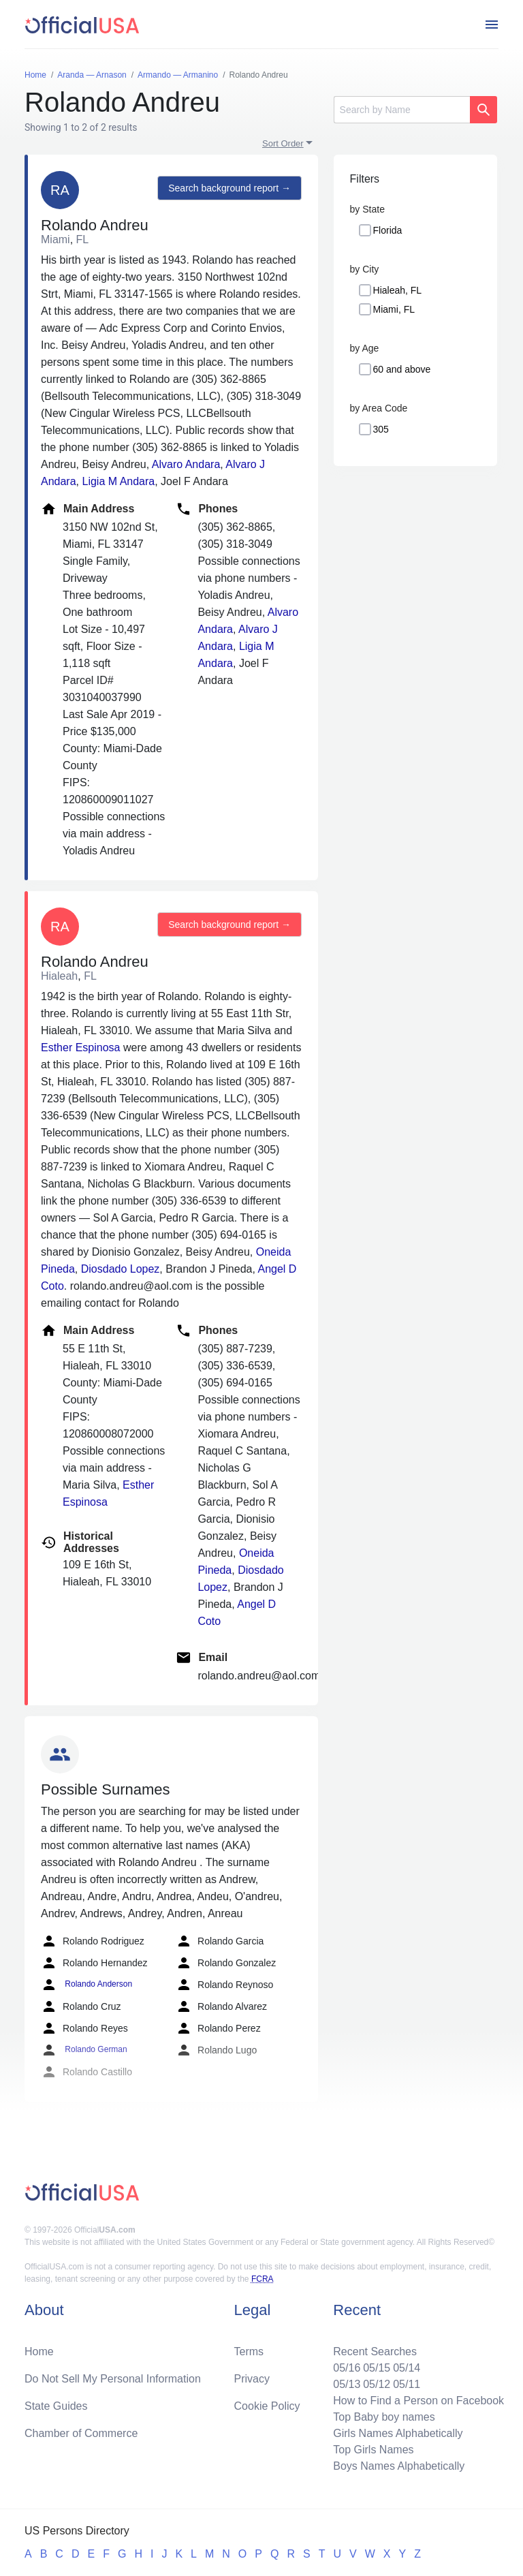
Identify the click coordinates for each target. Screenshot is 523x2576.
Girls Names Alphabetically (397, 2433)
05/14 (406, 2368)
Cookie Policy (267, 2406)
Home (39, 2351)
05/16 (346, 2368)
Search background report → (229, 188)
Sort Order (283, 143)
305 (381, 429)
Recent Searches (375, 2351)
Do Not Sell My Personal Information (113, 2379)
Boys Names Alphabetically (398, 2466)
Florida (387, 230)
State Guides (56, 2406)
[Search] (402, 109)
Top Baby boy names (383, 2417)
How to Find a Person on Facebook (418, 2400)
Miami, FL (394, 309)
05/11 (406, 2384)
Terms (249, 2351)
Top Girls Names (373, 2449)
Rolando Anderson (86, 1984)
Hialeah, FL (397, 290)
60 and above (402, 369)
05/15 (376, 2368)
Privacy (252, 2379)
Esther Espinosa (81, 1047)
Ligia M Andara (118, 481)
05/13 (346, 2384)
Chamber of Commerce (81, 2433)
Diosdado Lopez (120, 1269)
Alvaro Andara (186, 464)
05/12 (376, 2384)
